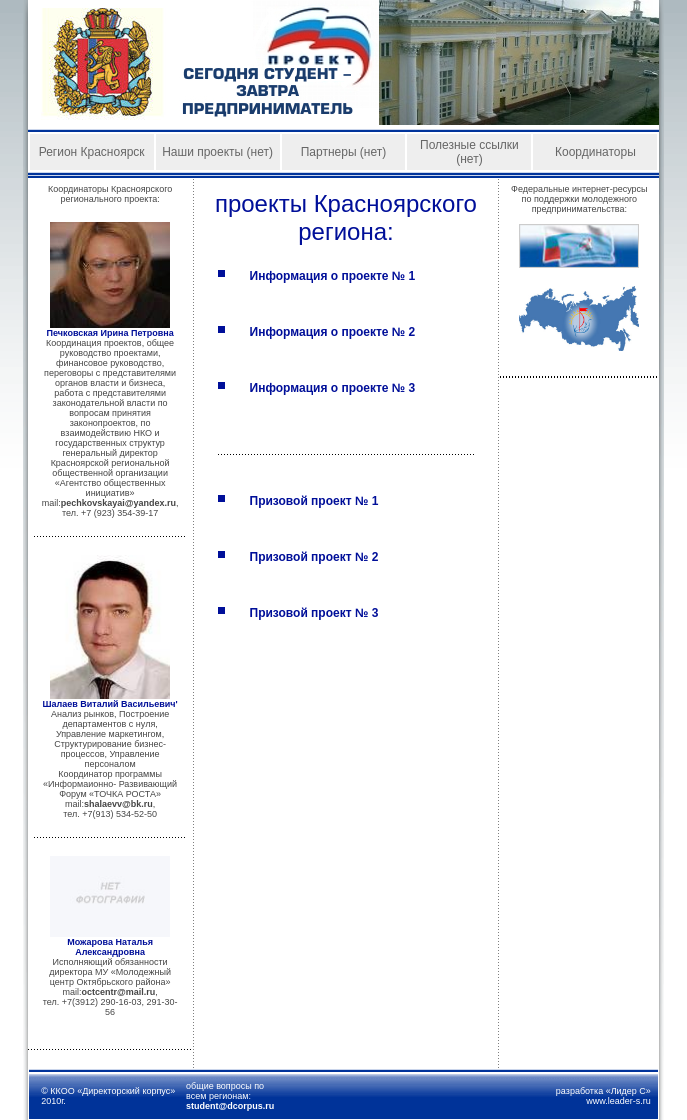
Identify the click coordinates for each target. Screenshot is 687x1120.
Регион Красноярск (92, 152)
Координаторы (595, 152)
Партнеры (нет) (344, 152)
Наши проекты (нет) (217, 152)
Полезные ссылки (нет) (469, 152)
